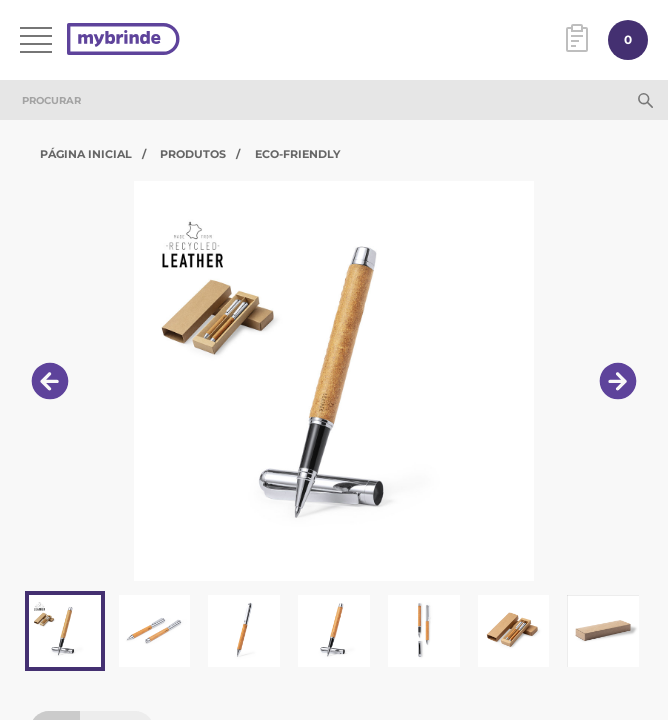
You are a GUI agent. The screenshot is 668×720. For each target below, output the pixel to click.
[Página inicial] (123, 40)
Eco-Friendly (297, 154)
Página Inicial (86, 154)
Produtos (193, 154)
